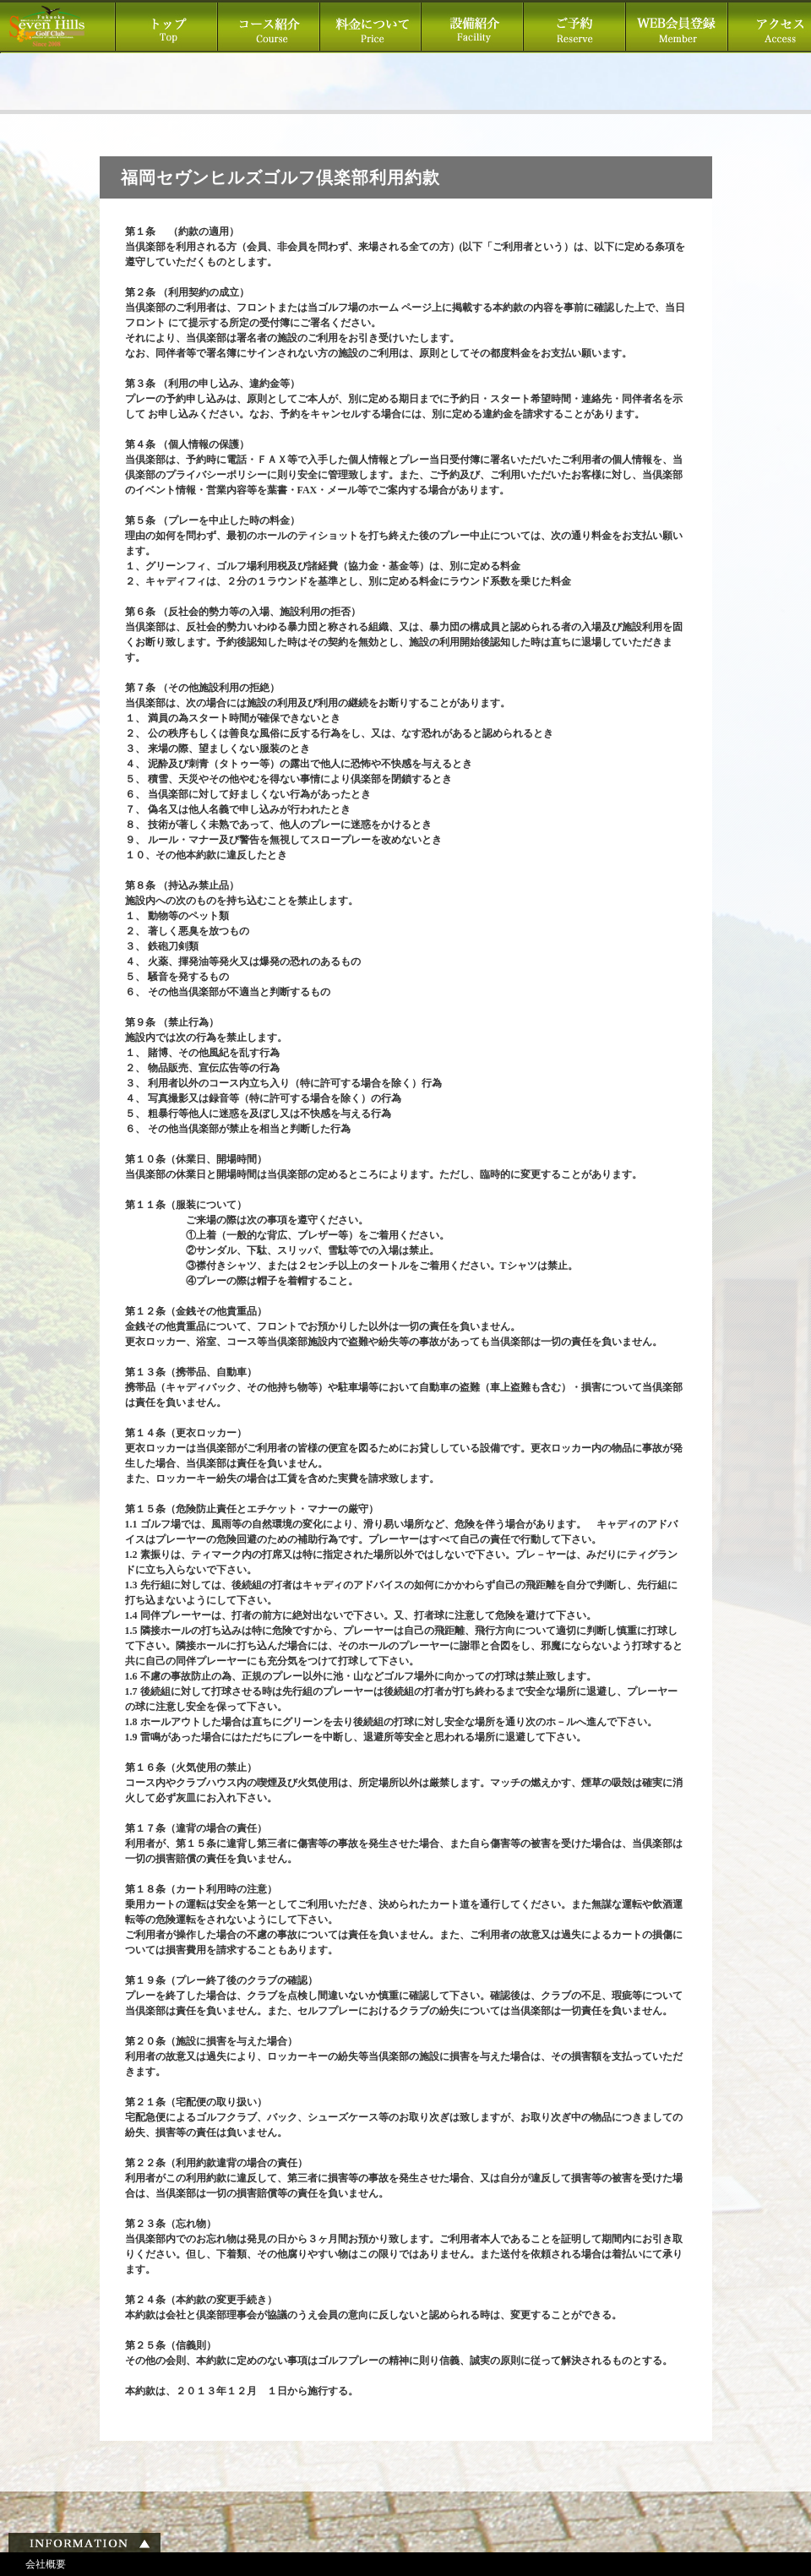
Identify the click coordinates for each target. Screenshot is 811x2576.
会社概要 (45, 2564)
